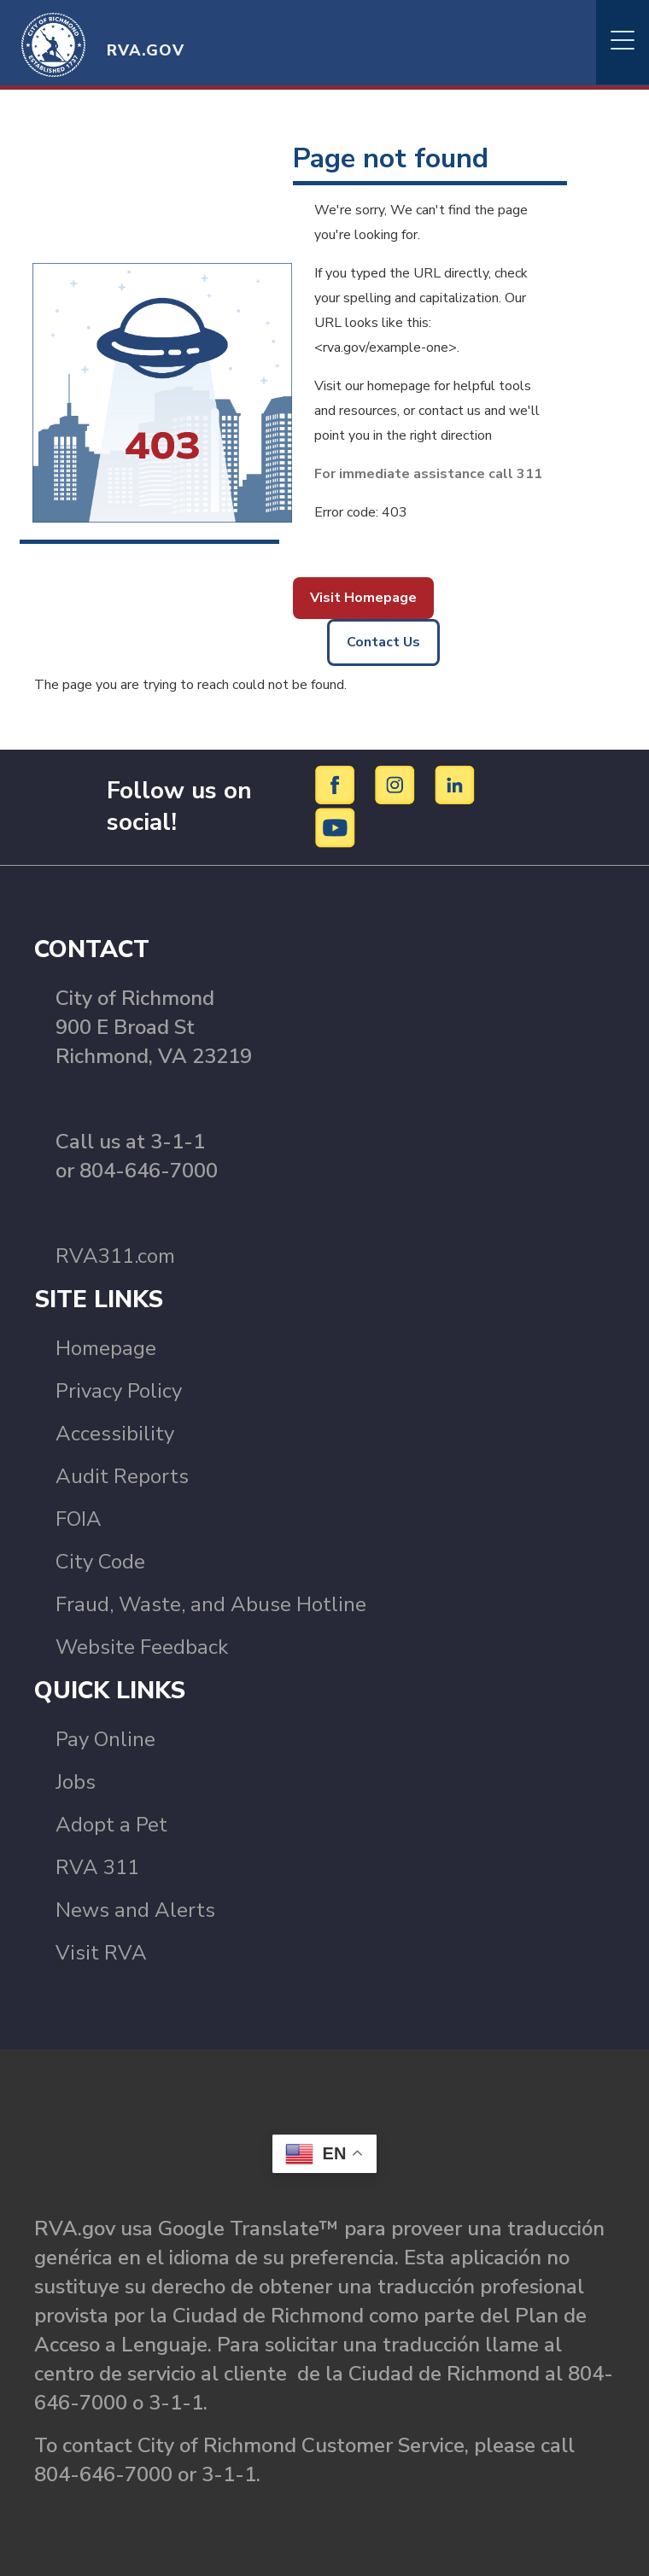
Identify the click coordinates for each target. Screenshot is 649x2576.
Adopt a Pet (111, 1824)
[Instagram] (397, 784)
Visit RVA (101, 1952)
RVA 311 (97, 1867)
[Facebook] (337, 784)
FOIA (79, 1519)
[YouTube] (335, 827)
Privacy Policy (119, 1391)
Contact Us (383, 642)
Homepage (106, 1348)
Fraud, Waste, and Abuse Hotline (211, 1604)
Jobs (76, 1782)
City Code (100, 1561)
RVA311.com (115, 1256)
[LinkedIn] (455, 784)
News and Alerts (135, 1910)
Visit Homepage (363, 597)
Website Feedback (142, 1647)
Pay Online (105, 1739)
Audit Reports (122, 1476)
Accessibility (115, 1433)
